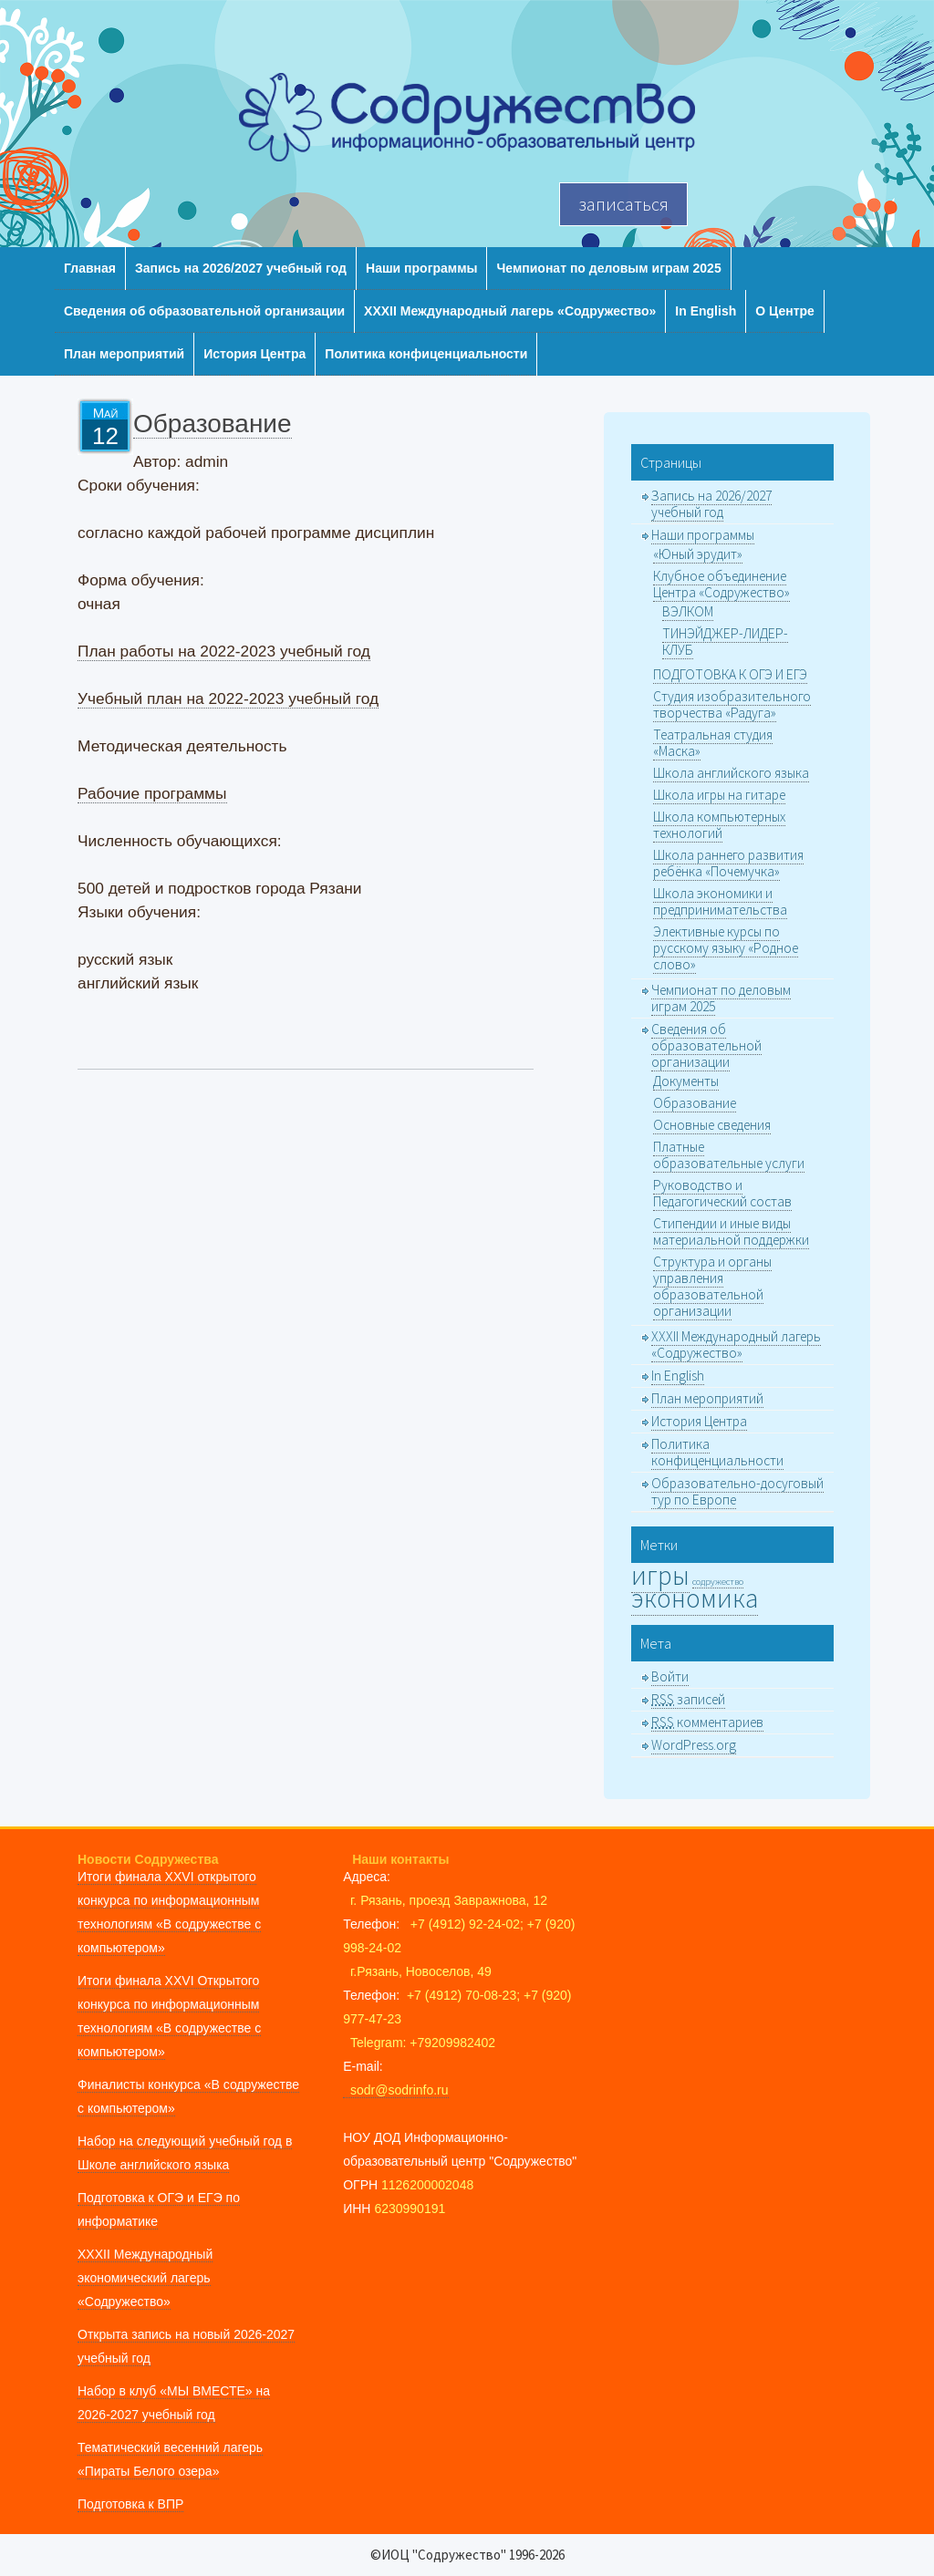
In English (705, 311)
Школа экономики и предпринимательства (720, 901)
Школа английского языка (731, 772)
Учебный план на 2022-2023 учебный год (228, 698)
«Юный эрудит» (697, 554)
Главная (90, 268)
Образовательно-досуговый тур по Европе (737, 1491)
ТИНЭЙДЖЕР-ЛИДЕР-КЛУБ (725, 641)
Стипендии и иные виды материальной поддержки (731, 1231)
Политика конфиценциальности (426, 354)
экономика (694, 1598)
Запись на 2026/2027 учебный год (241, 268)
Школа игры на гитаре (719, 794)
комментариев (707, 1722)
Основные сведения (712, 1124)
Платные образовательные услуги (728, 1155)
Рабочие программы (152, 793)
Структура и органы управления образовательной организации (712, 1286)
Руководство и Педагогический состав (722, 1193)
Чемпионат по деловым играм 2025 (608, 268)
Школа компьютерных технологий (719, 825)
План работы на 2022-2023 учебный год (224, 651)
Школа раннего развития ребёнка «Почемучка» (728, 863)
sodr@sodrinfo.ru (395, 2090)
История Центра (254, 354)
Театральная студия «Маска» (713, 743)
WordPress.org (693, 1745)
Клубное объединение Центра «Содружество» (721, 584)
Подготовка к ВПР (130, 2504)
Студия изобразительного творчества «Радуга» (732, 704)
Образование (694, 1103)
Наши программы (421, 268)
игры (660, 1575)
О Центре (785, 311)
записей (688, 1699)
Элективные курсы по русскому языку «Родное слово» (725, 948)
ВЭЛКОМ (687, 611)
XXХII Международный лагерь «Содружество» (510, 311)
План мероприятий (124, 354)
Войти (670, 1676)
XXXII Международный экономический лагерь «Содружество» (145, 2278)
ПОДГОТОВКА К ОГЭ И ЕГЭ (730, 674)
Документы (686, 1081)
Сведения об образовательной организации (204, 311)
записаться (623, 203)
